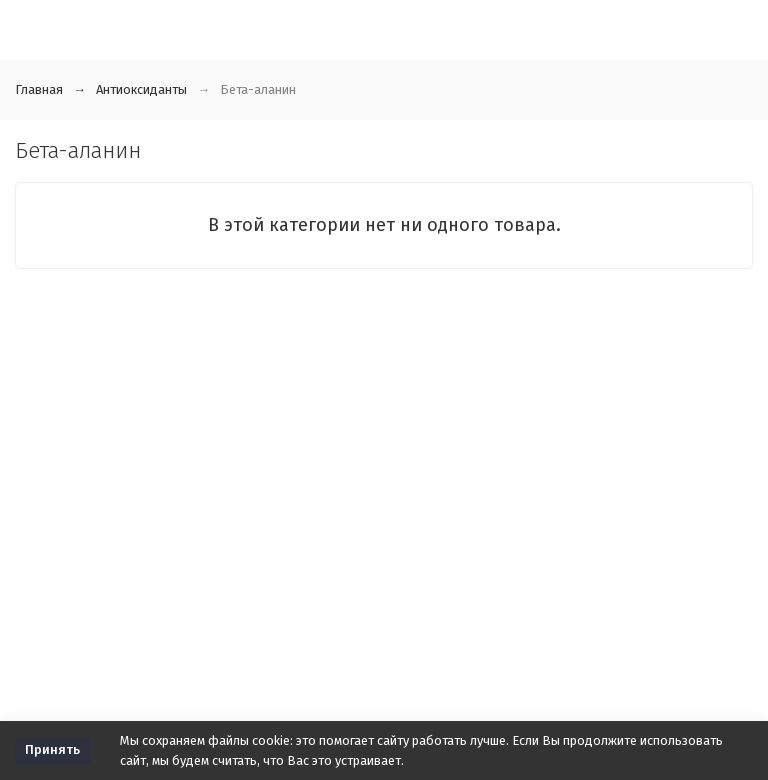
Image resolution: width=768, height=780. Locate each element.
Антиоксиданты (141, 89)
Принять (52, 749)
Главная (39, 89)
